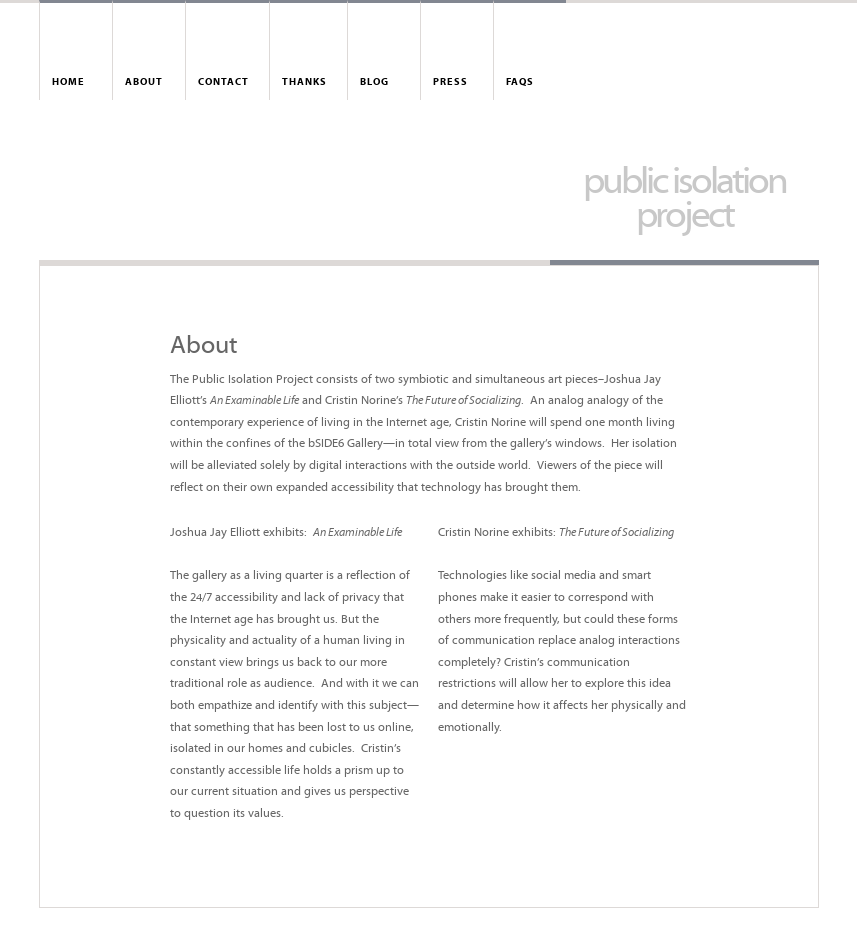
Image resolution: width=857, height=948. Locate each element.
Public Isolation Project (684, 200)
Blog (374, 82)
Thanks (304, 82)
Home (68, 82)
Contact (223, 82)
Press (450, 82)
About (144, 82)
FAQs (520, 82)
